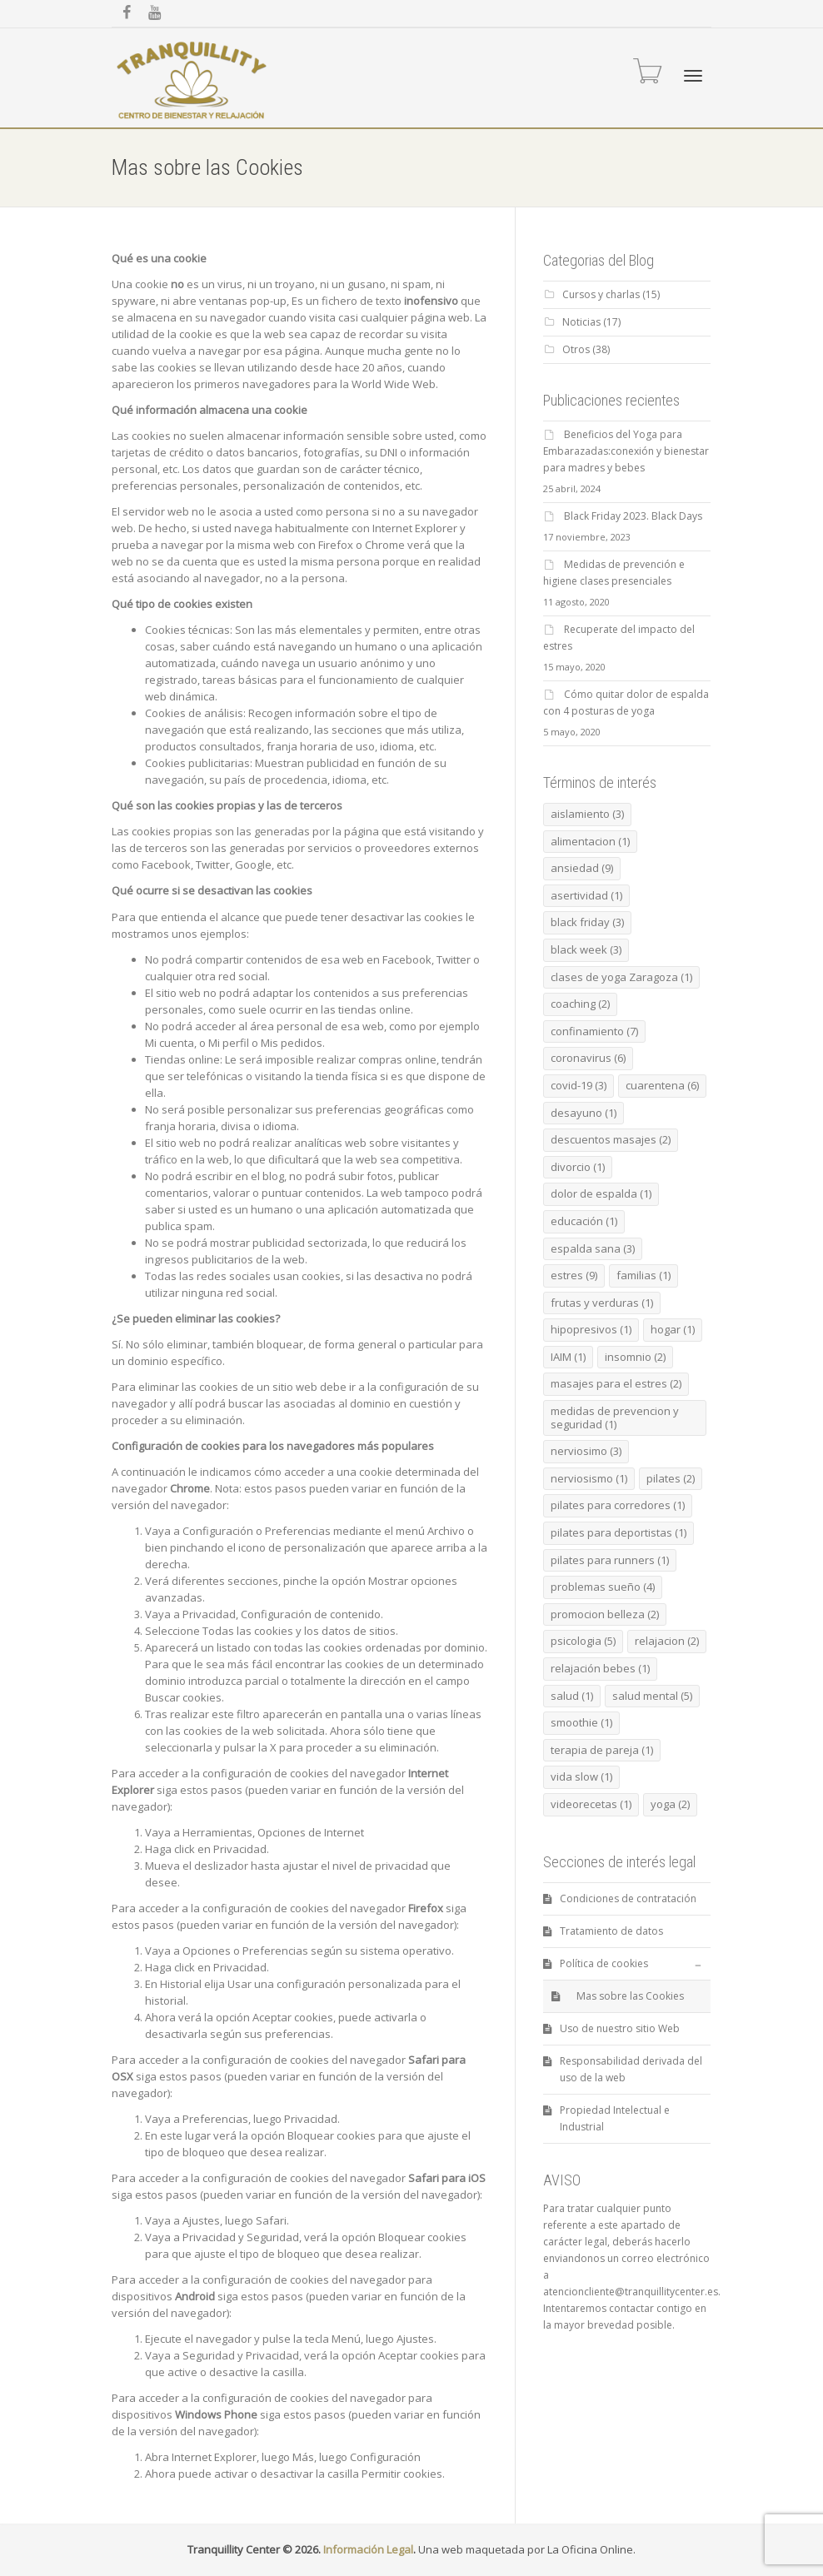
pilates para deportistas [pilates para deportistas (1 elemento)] (618, 1532)
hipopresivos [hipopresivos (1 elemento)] (591, 1329)
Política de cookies (604, 1963)
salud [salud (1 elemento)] (572, 1695)
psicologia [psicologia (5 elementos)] (583, 1640)
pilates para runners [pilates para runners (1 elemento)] (610, 1559)
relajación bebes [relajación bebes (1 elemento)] (600, 1668)
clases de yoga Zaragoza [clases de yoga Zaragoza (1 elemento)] (621, 976)
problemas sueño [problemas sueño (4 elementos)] (603, 1586)
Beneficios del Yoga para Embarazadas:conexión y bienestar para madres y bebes (626, 451)
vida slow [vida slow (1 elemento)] (581, 1776)
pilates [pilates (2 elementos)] (670, 1478)
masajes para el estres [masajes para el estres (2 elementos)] (616, 1383)
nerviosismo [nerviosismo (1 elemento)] (589, 1478)
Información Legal (368, 2549)
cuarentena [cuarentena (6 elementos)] (662, 1085)
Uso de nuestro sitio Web (620, 2028)
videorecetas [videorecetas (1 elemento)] (591, 1803)
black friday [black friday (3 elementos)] (587, 921)
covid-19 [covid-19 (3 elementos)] (578, 1085)
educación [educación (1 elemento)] (584, 1220)
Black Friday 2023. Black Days (633, 516)
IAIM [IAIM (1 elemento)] (568, 1356)
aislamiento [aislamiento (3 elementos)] (587, 813)
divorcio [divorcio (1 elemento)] (578, 1166)
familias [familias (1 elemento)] (643, 1275)
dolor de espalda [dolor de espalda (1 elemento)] (601, 1193)
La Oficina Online (590, 2549)
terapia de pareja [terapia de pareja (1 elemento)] (602, 1749)
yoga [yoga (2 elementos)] (670, 1803)
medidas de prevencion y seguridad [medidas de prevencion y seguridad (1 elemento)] (615, 1417)
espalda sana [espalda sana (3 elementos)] (593, 1248)
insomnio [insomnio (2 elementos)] (635, 1356)
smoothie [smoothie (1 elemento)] (581, 1722)
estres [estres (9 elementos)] (574, 1275)
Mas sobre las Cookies (630, 1996)
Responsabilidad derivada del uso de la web (631, 2069)
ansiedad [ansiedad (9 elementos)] (582, 867)
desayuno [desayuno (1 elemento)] (583, 1112)
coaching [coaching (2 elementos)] (580, 1003)
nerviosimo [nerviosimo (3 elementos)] (586, 1450)
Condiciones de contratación (628, 1898)
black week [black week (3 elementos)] (586, 949)
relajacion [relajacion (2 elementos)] (667, 1640)
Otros (576, 349)
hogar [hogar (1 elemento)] (673, 1329)
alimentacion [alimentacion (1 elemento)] (590, 841)
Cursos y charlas (601, 294)
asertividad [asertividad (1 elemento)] (586, 895)
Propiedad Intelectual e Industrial (615, 2118)
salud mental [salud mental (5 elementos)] (652, 1695)
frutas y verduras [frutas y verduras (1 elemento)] (602, 1302)
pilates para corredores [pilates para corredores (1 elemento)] (618, 1504)
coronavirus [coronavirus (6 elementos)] (588, 1057)
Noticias (581, 322)
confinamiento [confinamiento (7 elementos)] (594, 1031)
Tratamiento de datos (611, 1931)
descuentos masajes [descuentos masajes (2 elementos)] (611, 1139)
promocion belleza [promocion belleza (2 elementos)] (605, 1614)
